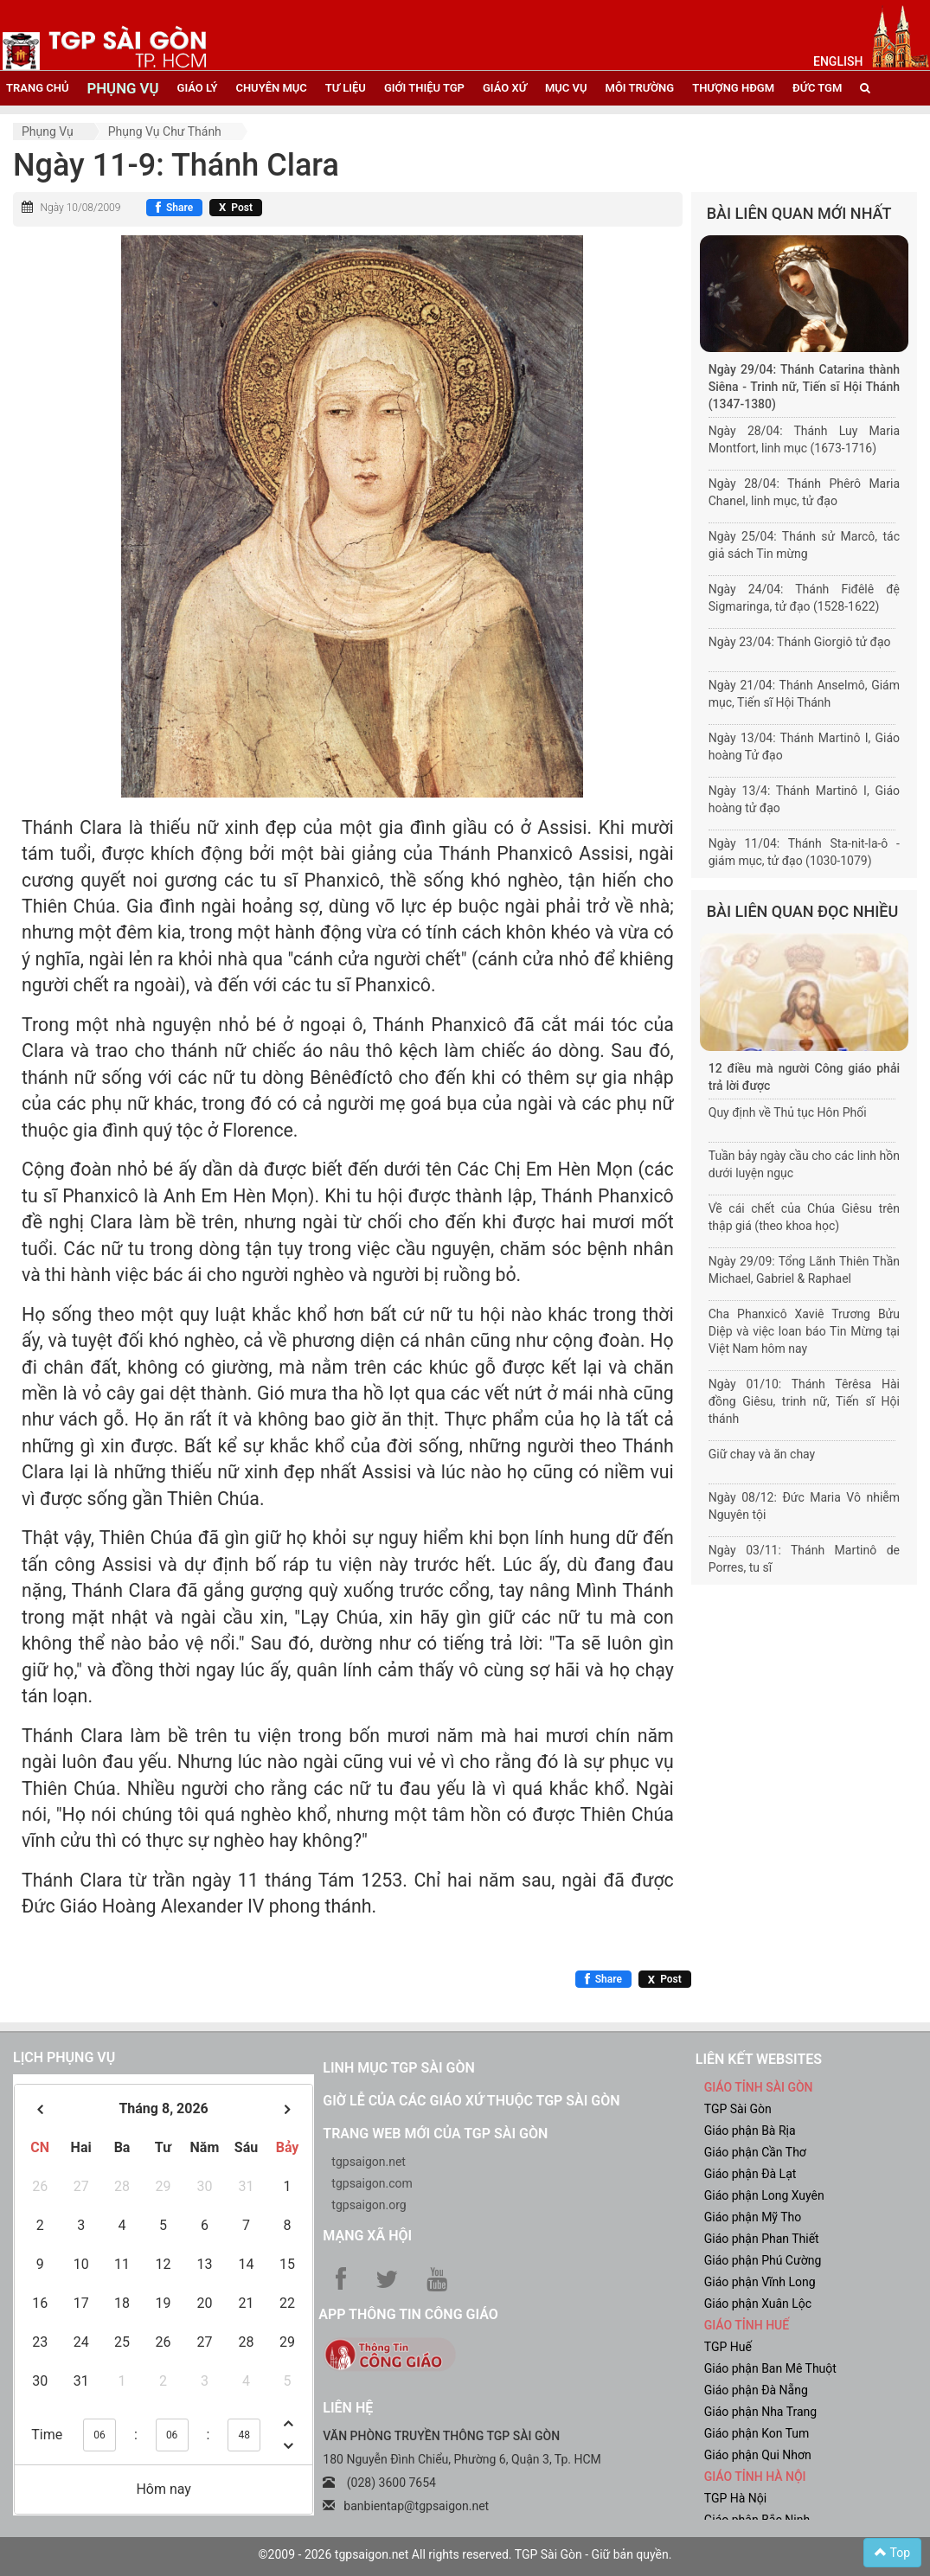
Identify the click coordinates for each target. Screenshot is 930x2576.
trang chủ (37, 87)
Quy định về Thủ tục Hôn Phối (788, 1112)
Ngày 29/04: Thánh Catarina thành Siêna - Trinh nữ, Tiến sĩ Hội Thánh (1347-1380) (804, 386)
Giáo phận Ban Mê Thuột (770, 2368)
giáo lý (197, 87)
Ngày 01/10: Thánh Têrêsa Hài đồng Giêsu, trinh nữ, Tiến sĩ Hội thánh (804, 1401)
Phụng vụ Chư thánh (164, 131)
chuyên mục (270, 87)
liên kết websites (759, 2059)
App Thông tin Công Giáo (407, 2314)
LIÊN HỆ (348, 2408)
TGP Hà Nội (735, 2498)
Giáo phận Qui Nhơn (757, 2455)
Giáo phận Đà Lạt (750, 2174)
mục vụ (566, 87)
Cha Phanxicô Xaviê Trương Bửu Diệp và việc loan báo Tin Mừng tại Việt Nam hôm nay (804, 1331)
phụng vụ (122, 88)
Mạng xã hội (367, 2235)
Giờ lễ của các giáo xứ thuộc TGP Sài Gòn (471, 2100)
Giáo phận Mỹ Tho (753, 2217)
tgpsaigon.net (368, 2162)
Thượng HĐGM (733, 87)
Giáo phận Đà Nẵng (756, 2390)
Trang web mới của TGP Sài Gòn (435, 2133)
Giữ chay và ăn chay (762, 1454)
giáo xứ (505, 87)
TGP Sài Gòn (738, 2109)
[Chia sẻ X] (235, 207)
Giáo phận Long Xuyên (764, 2195)
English (838, 61)
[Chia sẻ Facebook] (174, 207)
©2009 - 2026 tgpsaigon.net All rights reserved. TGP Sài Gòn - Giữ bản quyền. (465, 2554)
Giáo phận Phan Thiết (761, 2239)
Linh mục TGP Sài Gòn (398, 2068)
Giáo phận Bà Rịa (750, 2130)
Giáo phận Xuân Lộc (757, 2303)
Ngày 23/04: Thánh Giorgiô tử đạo (800, 642)
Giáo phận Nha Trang (760, 2412)
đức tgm (817, 87)
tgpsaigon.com (371, 2183)
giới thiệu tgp (424, 87)
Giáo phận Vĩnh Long (760, 2282)
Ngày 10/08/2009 (80, 208)
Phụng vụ (48, 131)
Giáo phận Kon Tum (757, 2433)
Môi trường (640, 87)
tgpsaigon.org (368, 2205)
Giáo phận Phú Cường (763, 2260)
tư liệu (345, 87)
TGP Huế (728, 2347)
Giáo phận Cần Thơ (755, 2152)
